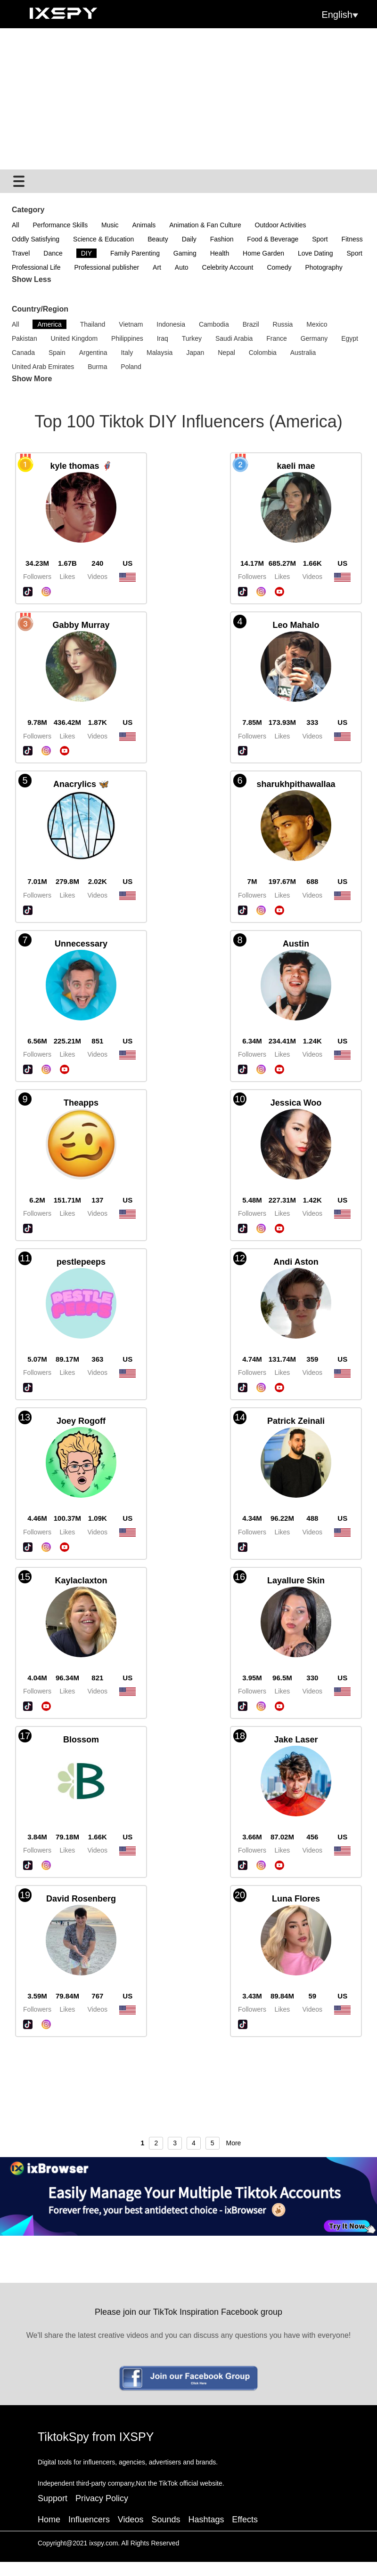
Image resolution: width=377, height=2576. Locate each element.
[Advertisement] (188, 99)
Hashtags (206, 2519)
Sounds (165, 2519)
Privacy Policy (101, 2498)
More (233, 2143)
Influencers (89, 2519)
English (339, 14)
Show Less (31, 279)
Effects (245, 2519)
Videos (131, 2519)
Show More (32, 379)
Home (49, 2519)
